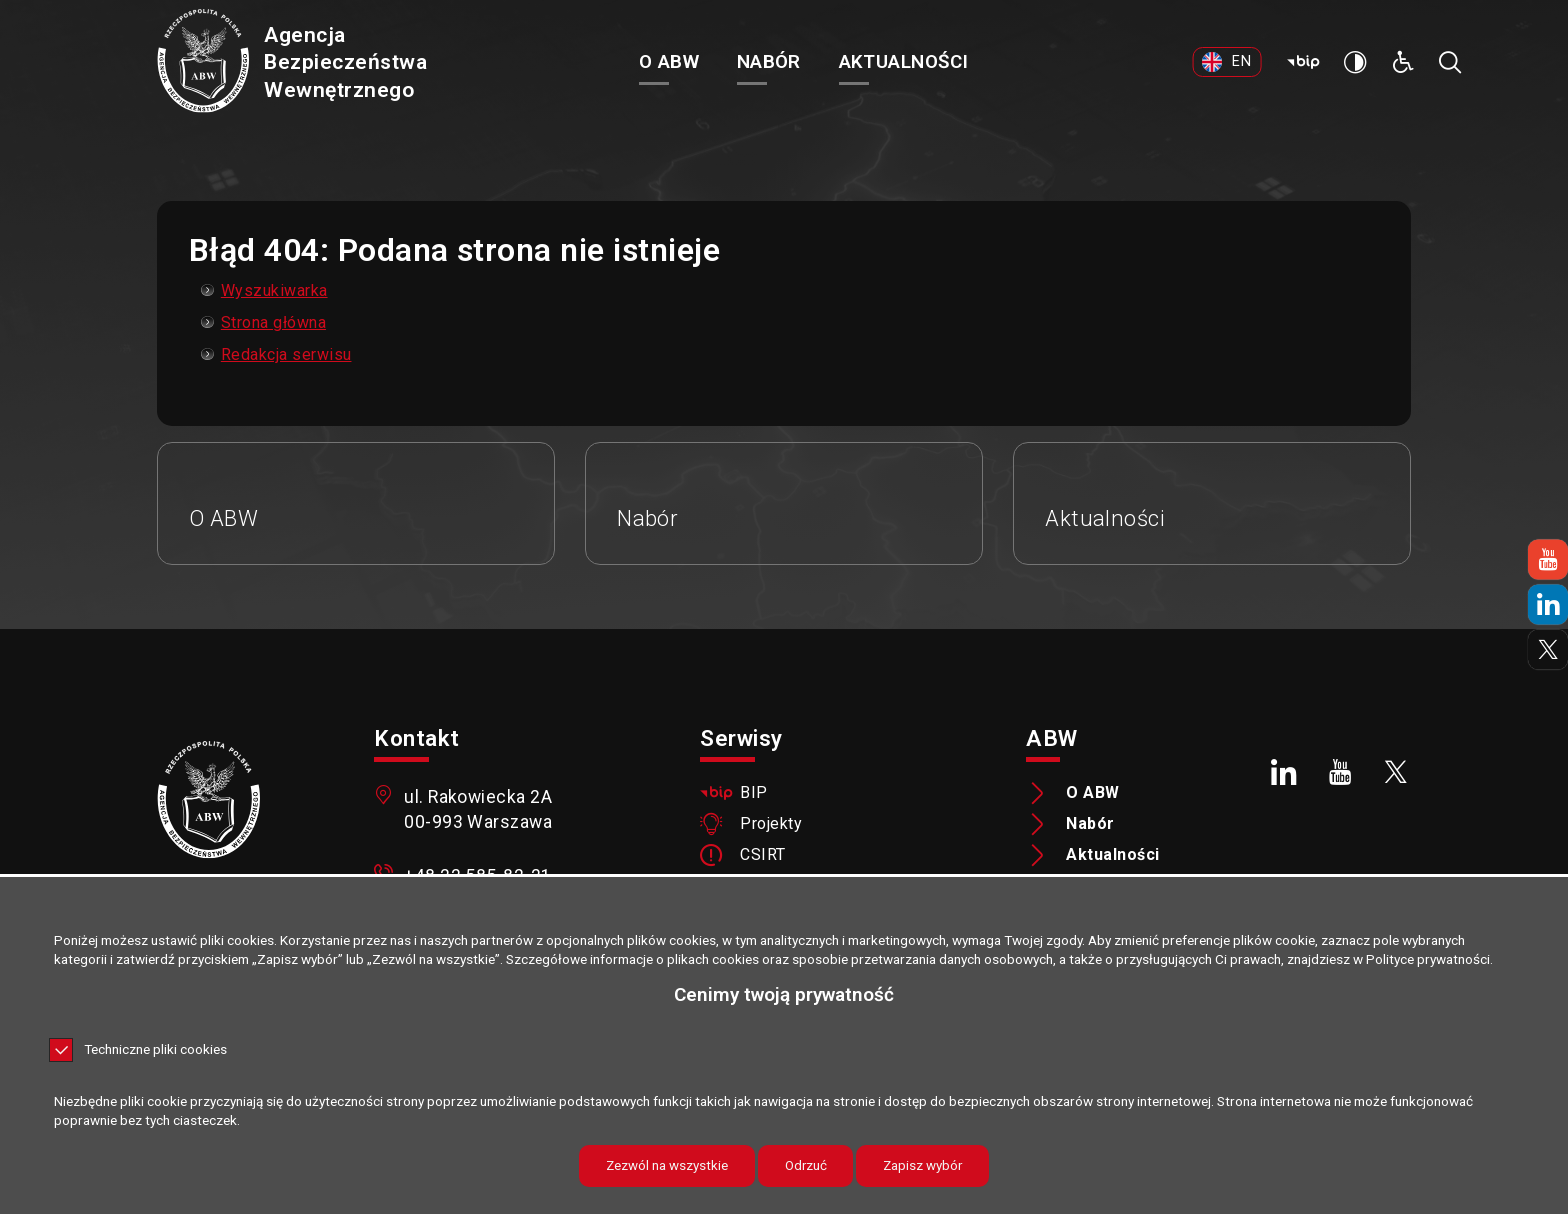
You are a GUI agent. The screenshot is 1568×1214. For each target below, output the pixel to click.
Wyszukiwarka (274, 290)
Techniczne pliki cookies (155, 1050)
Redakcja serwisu (286, 354)
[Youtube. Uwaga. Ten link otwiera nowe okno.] (1340, 774)
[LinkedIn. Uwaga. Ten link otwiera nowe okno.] (1285, 774)
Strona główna (273, 322)
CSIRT (762, 858)
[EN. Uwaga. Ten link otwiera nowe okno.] (1242, 75)
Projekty (771, 827)
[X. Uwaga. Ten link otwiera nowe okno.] (1396, 774)
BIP (753, 796)
